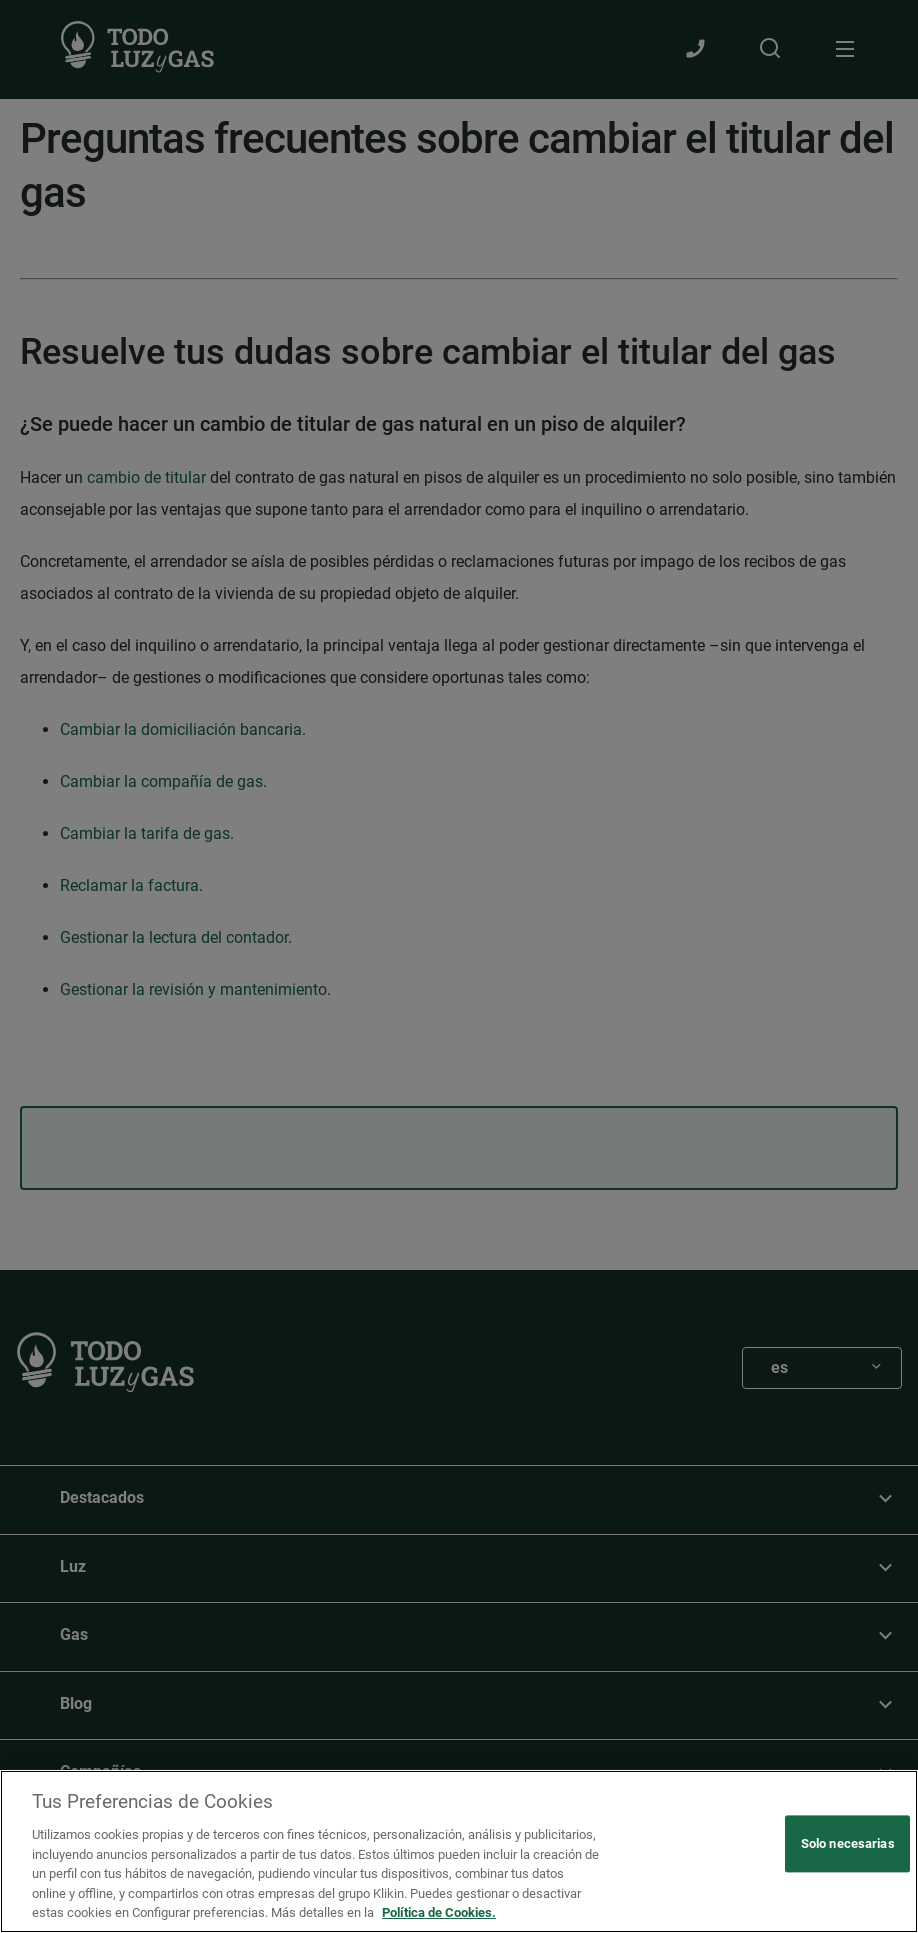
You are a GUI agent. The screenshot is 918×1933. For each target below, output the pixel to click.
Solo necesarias (848, 1843)
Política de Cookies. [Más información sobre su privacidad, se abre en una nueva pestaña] (439, 1912)
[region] (459, 1851)
